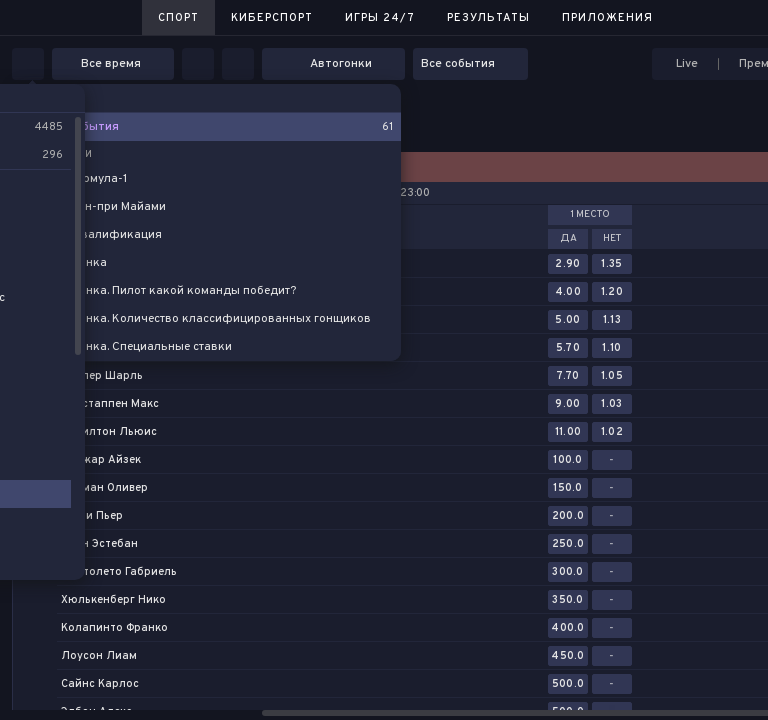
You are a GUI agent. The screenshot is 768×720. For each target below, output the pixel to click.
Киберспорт (272, 18)
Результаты (488, 18)
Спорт (178, 18)
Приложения (607, 18)
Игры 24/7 (380, 18)
